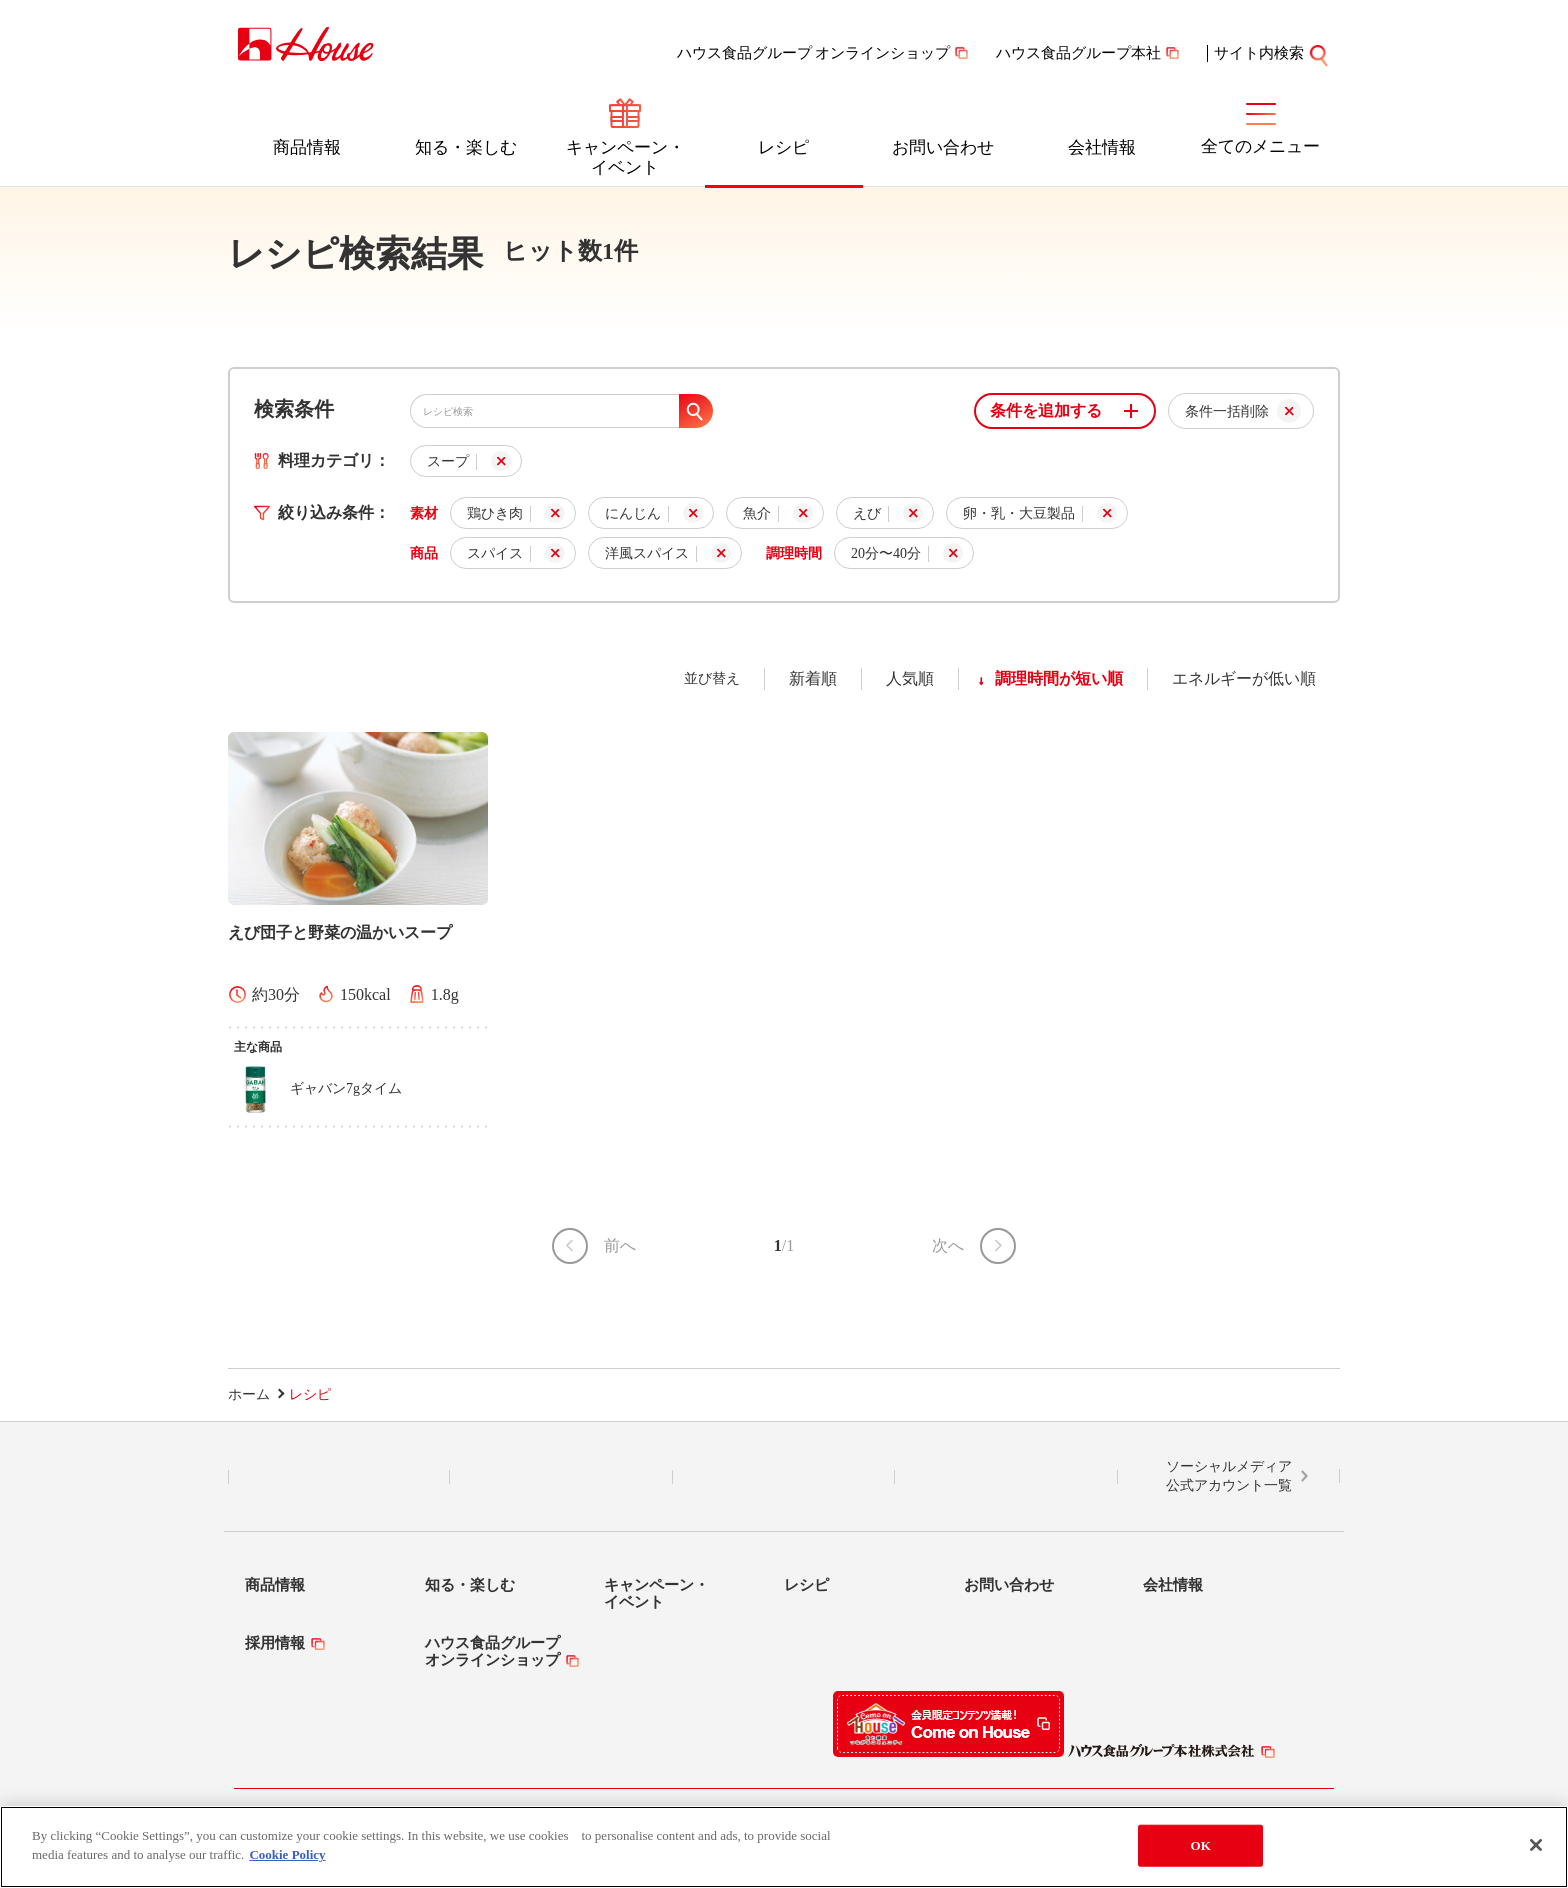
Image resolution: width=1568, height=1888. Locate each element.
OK (1201, 1845)
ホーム (249, 1394)
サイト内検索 (1272, 53)
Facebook (783, 1477)
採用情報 (275, 1643)
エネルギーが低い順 (1244, 678)
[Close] (1536, 1845)
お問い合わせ (943, 147)
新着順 (813, 678)
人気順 (910, 678)
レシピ (783, 147)
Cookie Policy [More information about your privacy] (287, 1854)
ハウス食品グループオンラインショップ (492, 1651)
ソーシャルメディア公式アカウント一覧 (1229, 1476)
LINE (339, 1477)
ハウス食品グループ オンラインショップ (814, 53)
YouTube (1006, 1477)
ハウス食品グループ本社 (1078, 53)
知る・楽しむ (466, 147)
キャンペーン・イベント (625, 157)
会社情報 (1102, 147)
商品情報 (307, 147)
